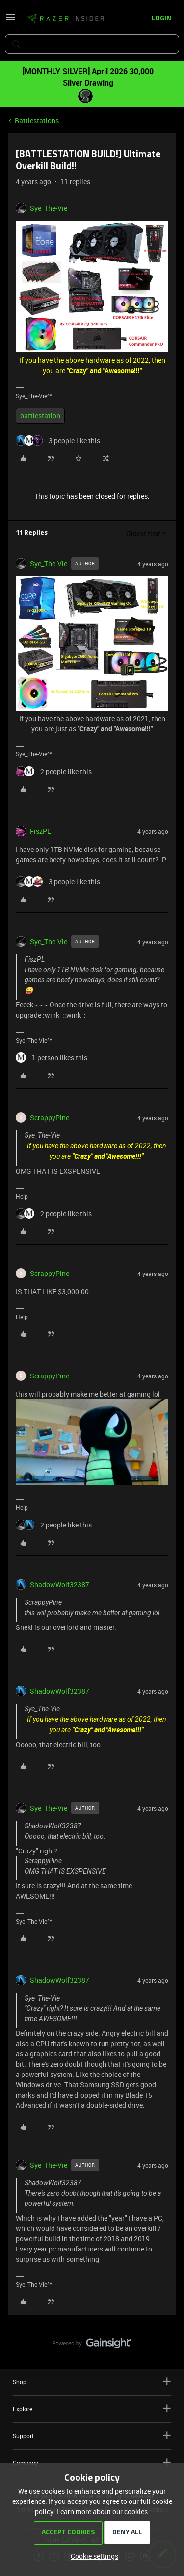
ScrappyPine (49, 1117)
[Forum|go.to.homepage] (66, 18)
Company (92, 2462)
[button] (11, 20)
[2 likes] (54, 771)
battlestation (40, 415)
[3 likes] (58, 440)
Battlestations (37, 120)
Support (92, 2435)
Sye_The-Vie (48, 208)
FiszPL (40, 831)
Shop (92, 2381)
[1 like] (51, 1057)
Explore (92, 2408)
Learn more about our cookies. (103, 2511)
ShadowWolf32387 (59, 1584)
